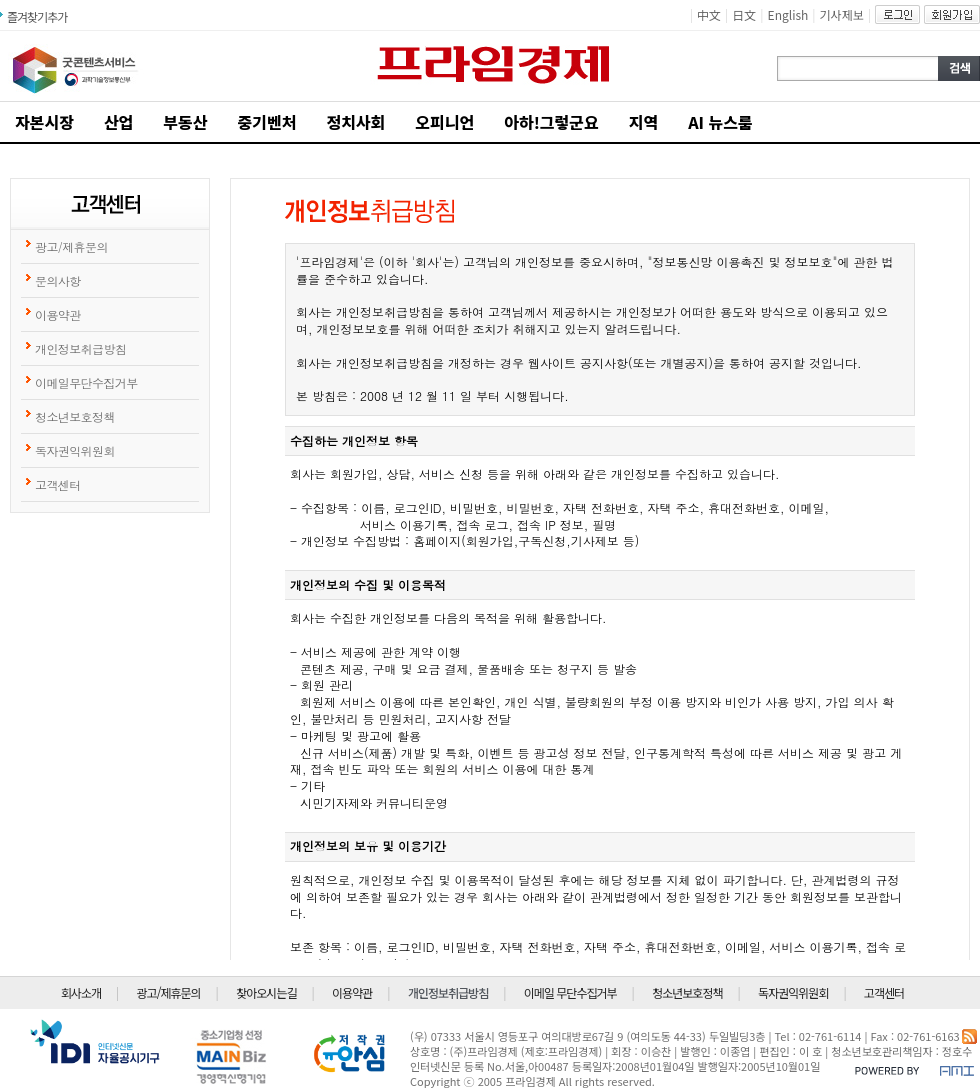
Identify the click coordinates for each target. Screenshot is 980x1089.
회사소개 (81, 992)
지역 (643, 122)
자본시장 (44, 122)
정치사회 (355, 122)
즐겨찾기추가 (37, 16)
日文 (744, 14)
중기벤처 (267, 122)
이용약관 (352, 992)
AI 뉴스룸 (720, 122)
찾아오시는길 (266, 992)
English (788, 14)
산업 (118, 122)
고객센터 (884, 992)
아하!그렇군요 (551, 122)
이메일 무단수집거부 (570, 992)
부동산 (185, 122)
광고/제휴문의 (169, 992)
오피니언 (444, 122)
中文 (709, 14)
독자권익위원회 (793, 992)
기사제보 (842, 14)
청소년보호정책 (687, 992)
